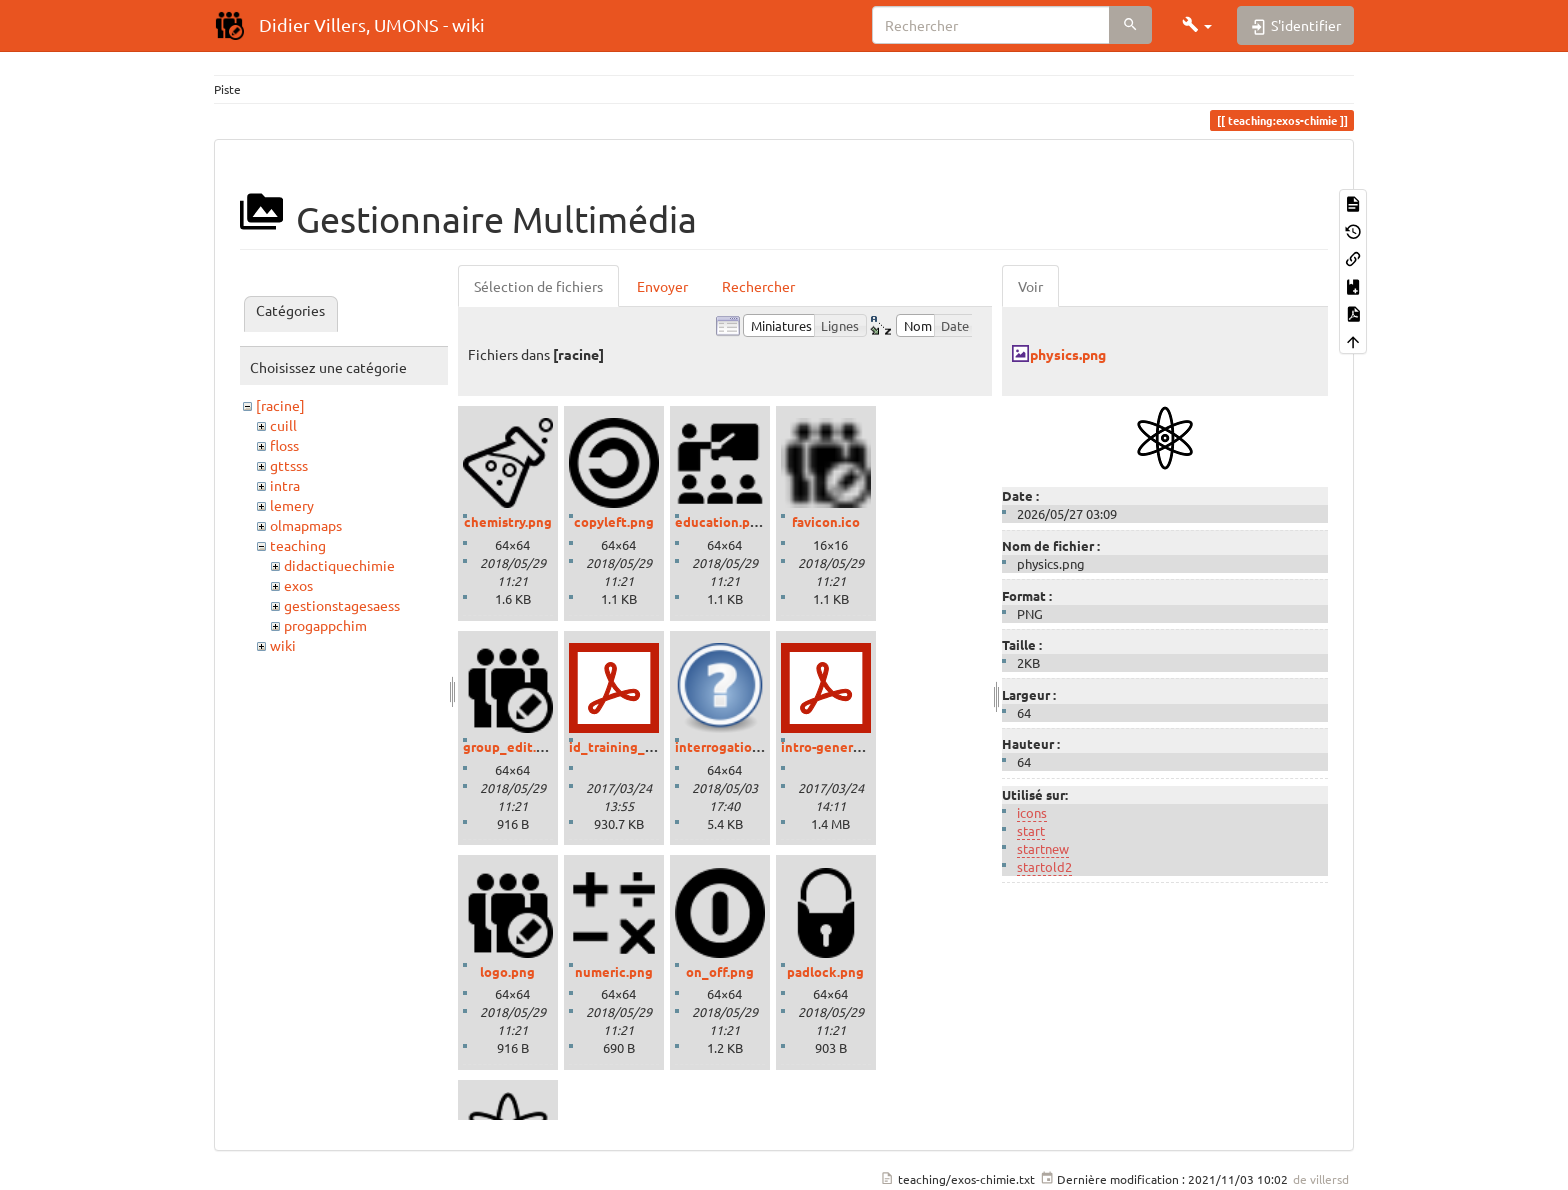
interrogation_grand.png (752, 746)
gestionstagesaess (342, 605)
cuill (283, 425)
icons (1032, 812)
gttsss (289, 465)
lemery (292, 505)
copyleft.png (614, 521)
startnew (1043, 848)
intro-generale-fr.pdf (845, 746)
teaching (298, 545)
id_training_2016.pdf (633, 746)
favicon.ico (826, 521)
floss (284, 445)
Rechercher (758, 286)
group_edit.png (511, 746)
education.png (720, 521)
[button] (1197, 25)
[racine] (280, 405)
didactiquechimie (339, 565)
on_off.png (720, 971)
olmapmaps (306, 525)
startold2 (1044, 866)
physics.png (1068, 354)
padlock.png (825, 971)
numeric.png (614, 971)
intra (285, 485)
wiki (283, 645)
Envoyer (662, 286)
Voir (1030, 286)
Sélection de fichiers (538, 286)
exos (298, 585)
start (1031, 830)
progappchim (325, 625)
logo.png (507, 971)
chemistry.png (508, 521)
